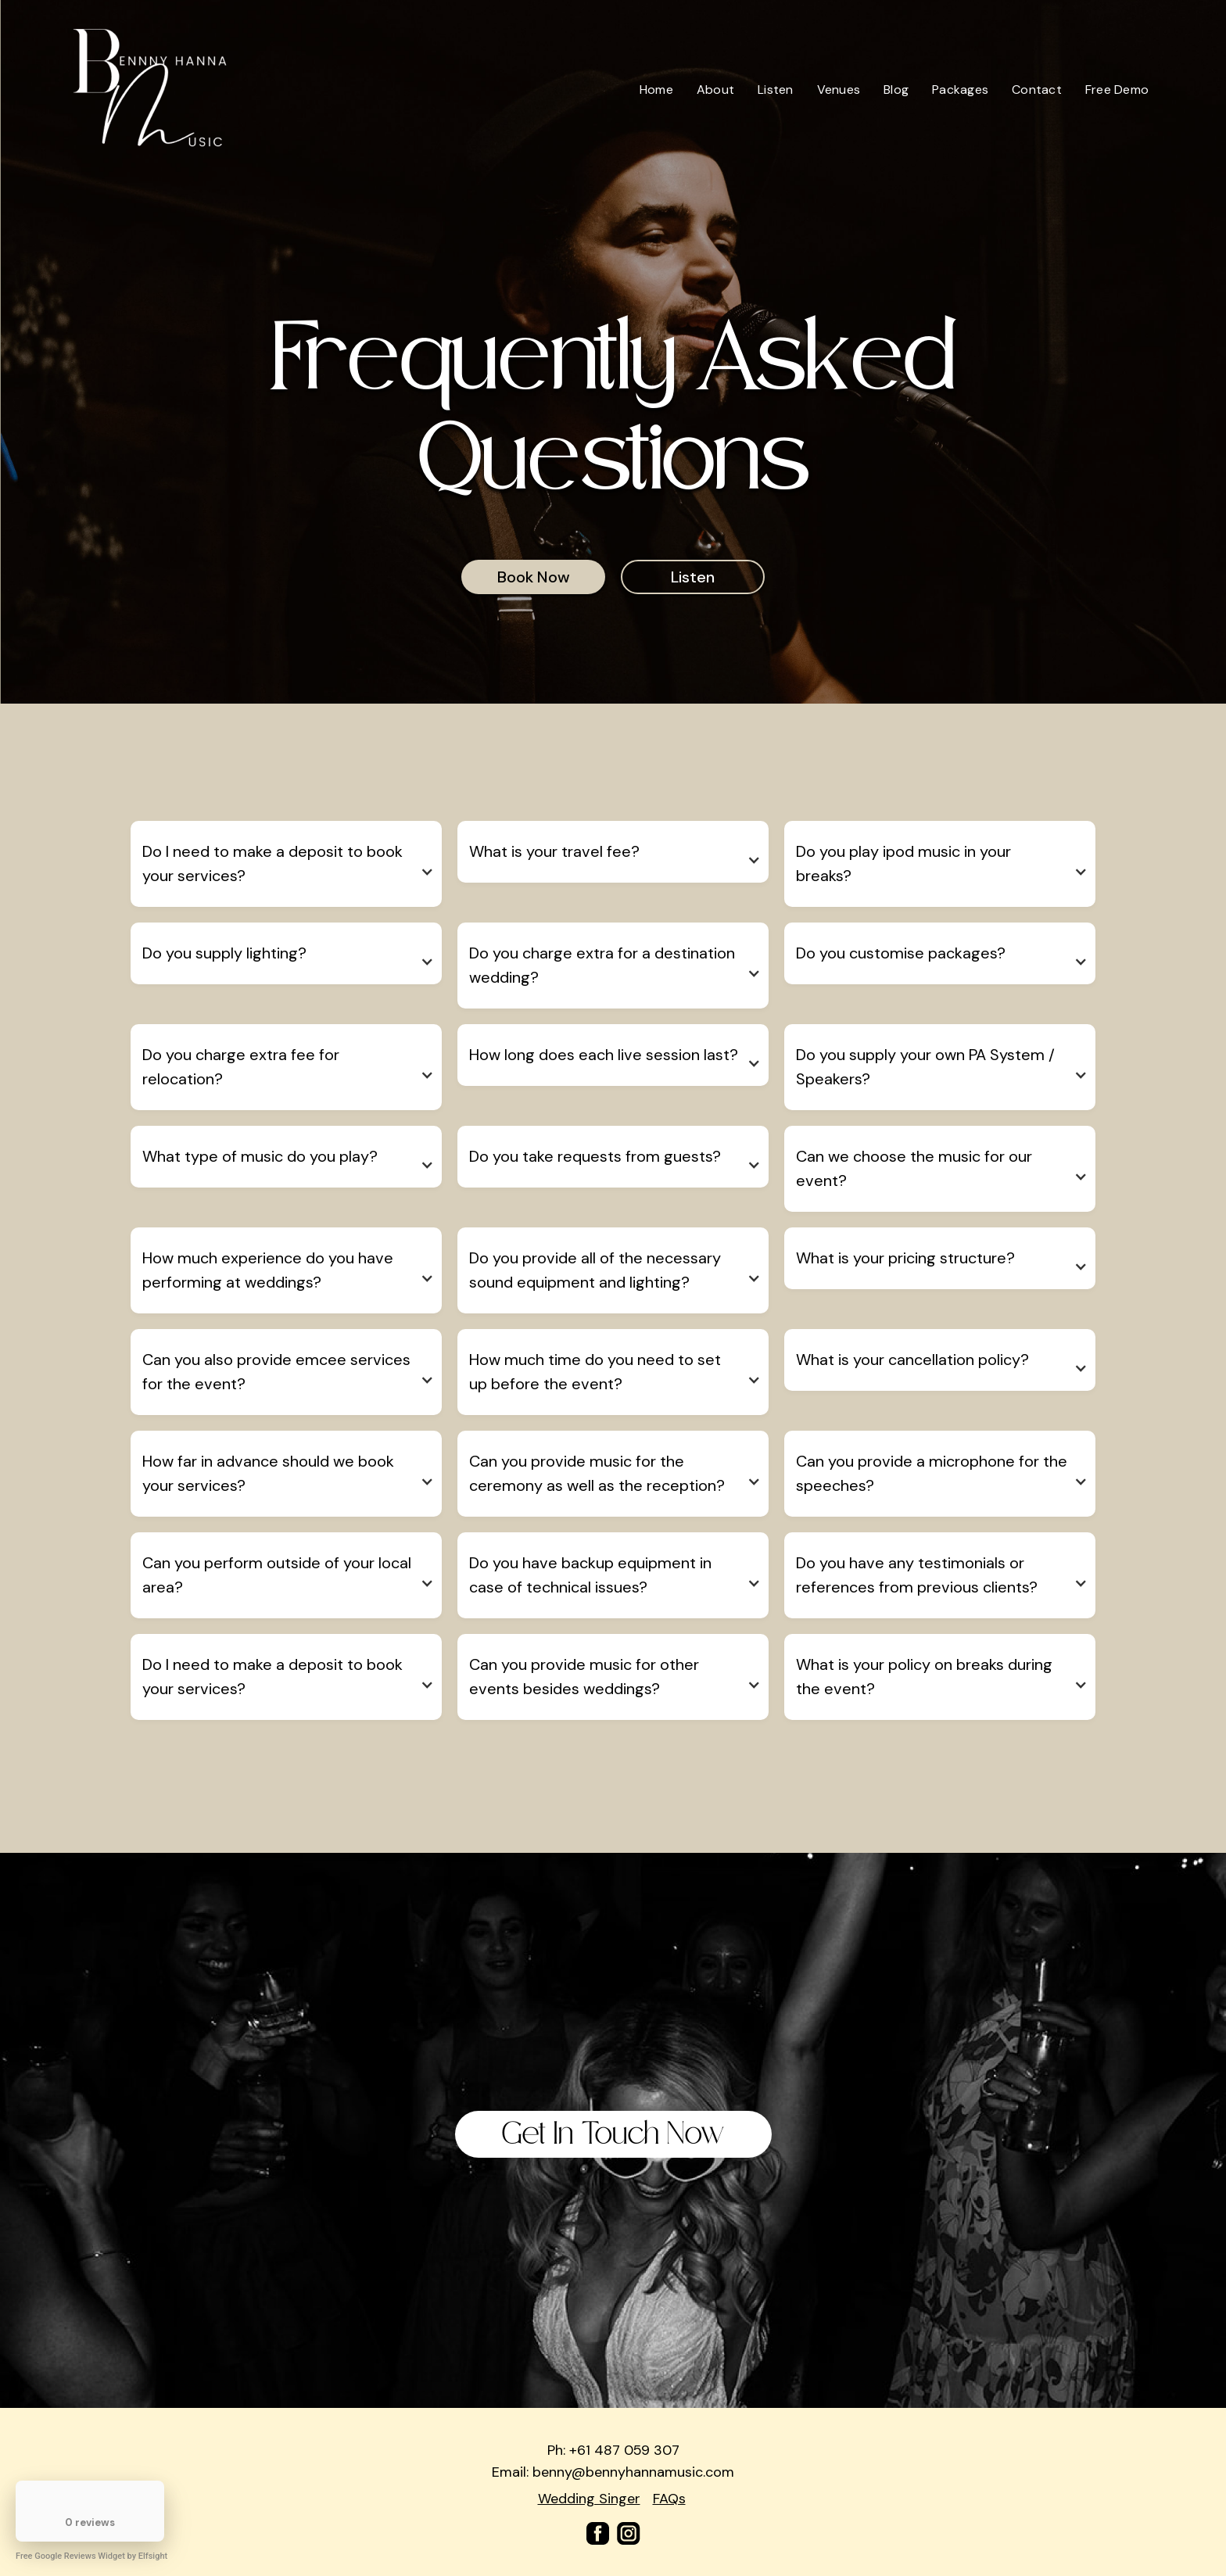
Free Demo (1117, 89)
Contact (1037, 89)
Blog (896, 89)
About (715, 89)
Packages (960, 89)
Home (656, 89)
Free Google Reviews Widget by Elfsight (91, 2556)
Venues (839, 89)
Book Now (533, 577)
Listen (776, 89)
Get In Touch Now (613, 2134)
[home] (151, 89)
